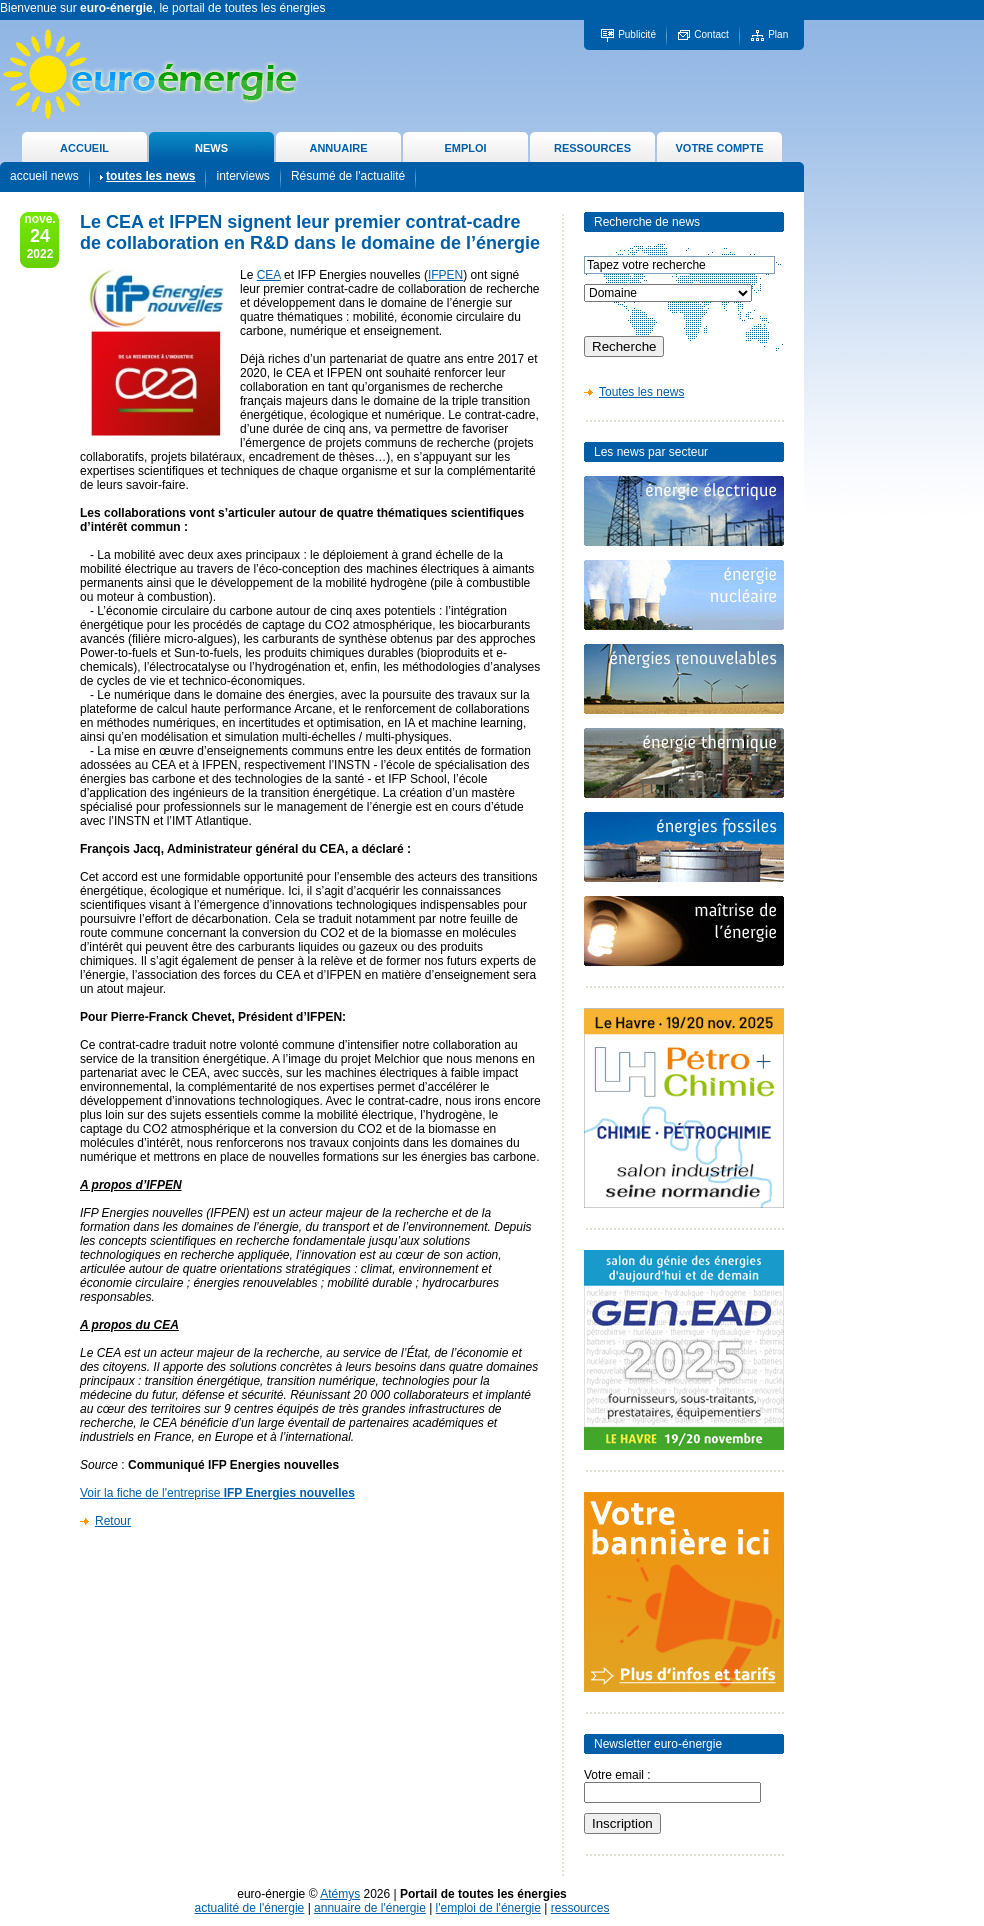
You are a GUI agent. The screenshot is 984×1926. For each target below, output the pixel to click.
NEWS (211, 148)
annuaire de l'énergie (370, 1908)
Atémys (340, 1894)
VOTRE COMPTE (719, 148)
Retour (113, 1521)
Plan (778, 34)
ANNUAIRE (338, 148)
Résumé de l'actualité (348, 176)
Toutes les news (641, 392)
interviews (242, 176)
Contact (711, 34)
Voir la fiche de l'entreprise (217, 1493)
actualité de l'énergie (250, 1908)
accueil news (44, 176)
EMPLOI (465, 148)
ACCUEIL (84, 148)
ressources (580, 1908)
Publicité (637, 34)
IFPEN (445, 275)
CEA (269, 275)
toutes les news (150, 176)
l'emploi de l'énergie (488, 1908)
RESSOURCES (592, 148)
